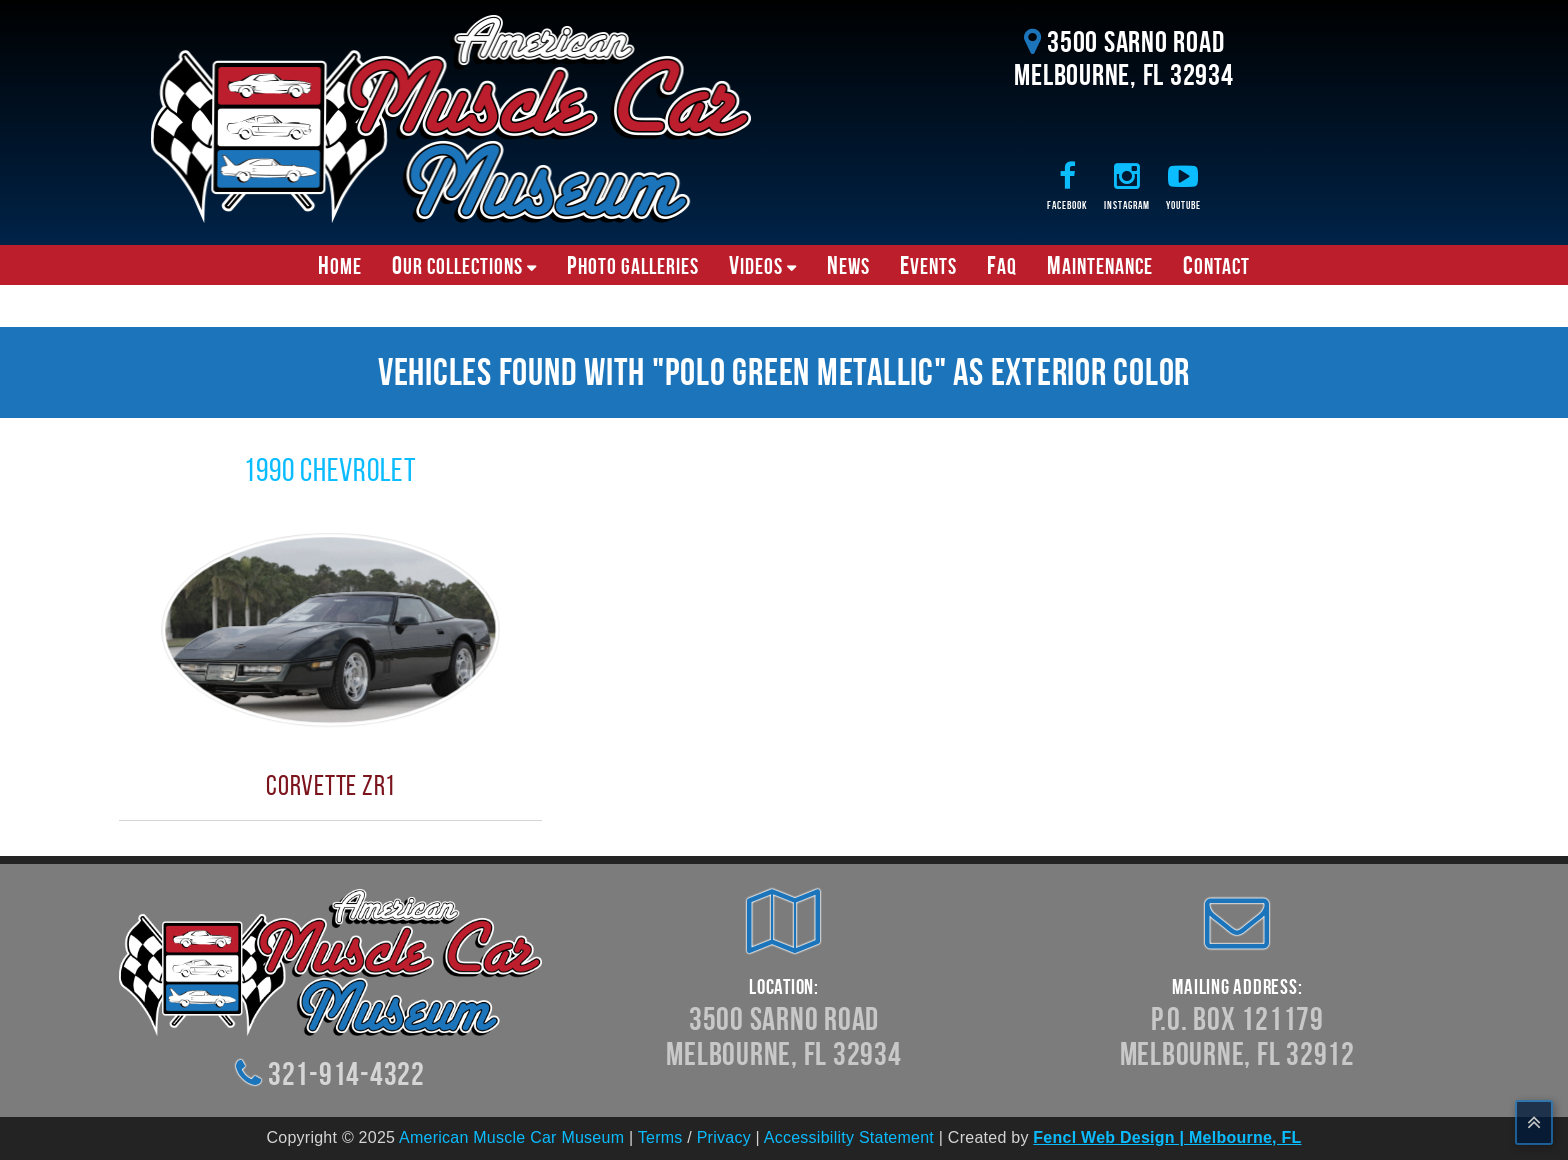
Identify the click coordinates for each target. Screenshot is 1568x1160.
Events (928, 265)
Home (340, 265)
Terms (660, 1137)
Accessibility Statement (849, 1137)
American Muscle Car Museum (511, 1137)
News (848, 265)
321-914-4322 (346, 1073)
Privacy (724, 1137)
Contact (1216, 265)
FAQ (1002, 265)
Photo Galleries (633, 265)
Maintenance (1100, 265)
